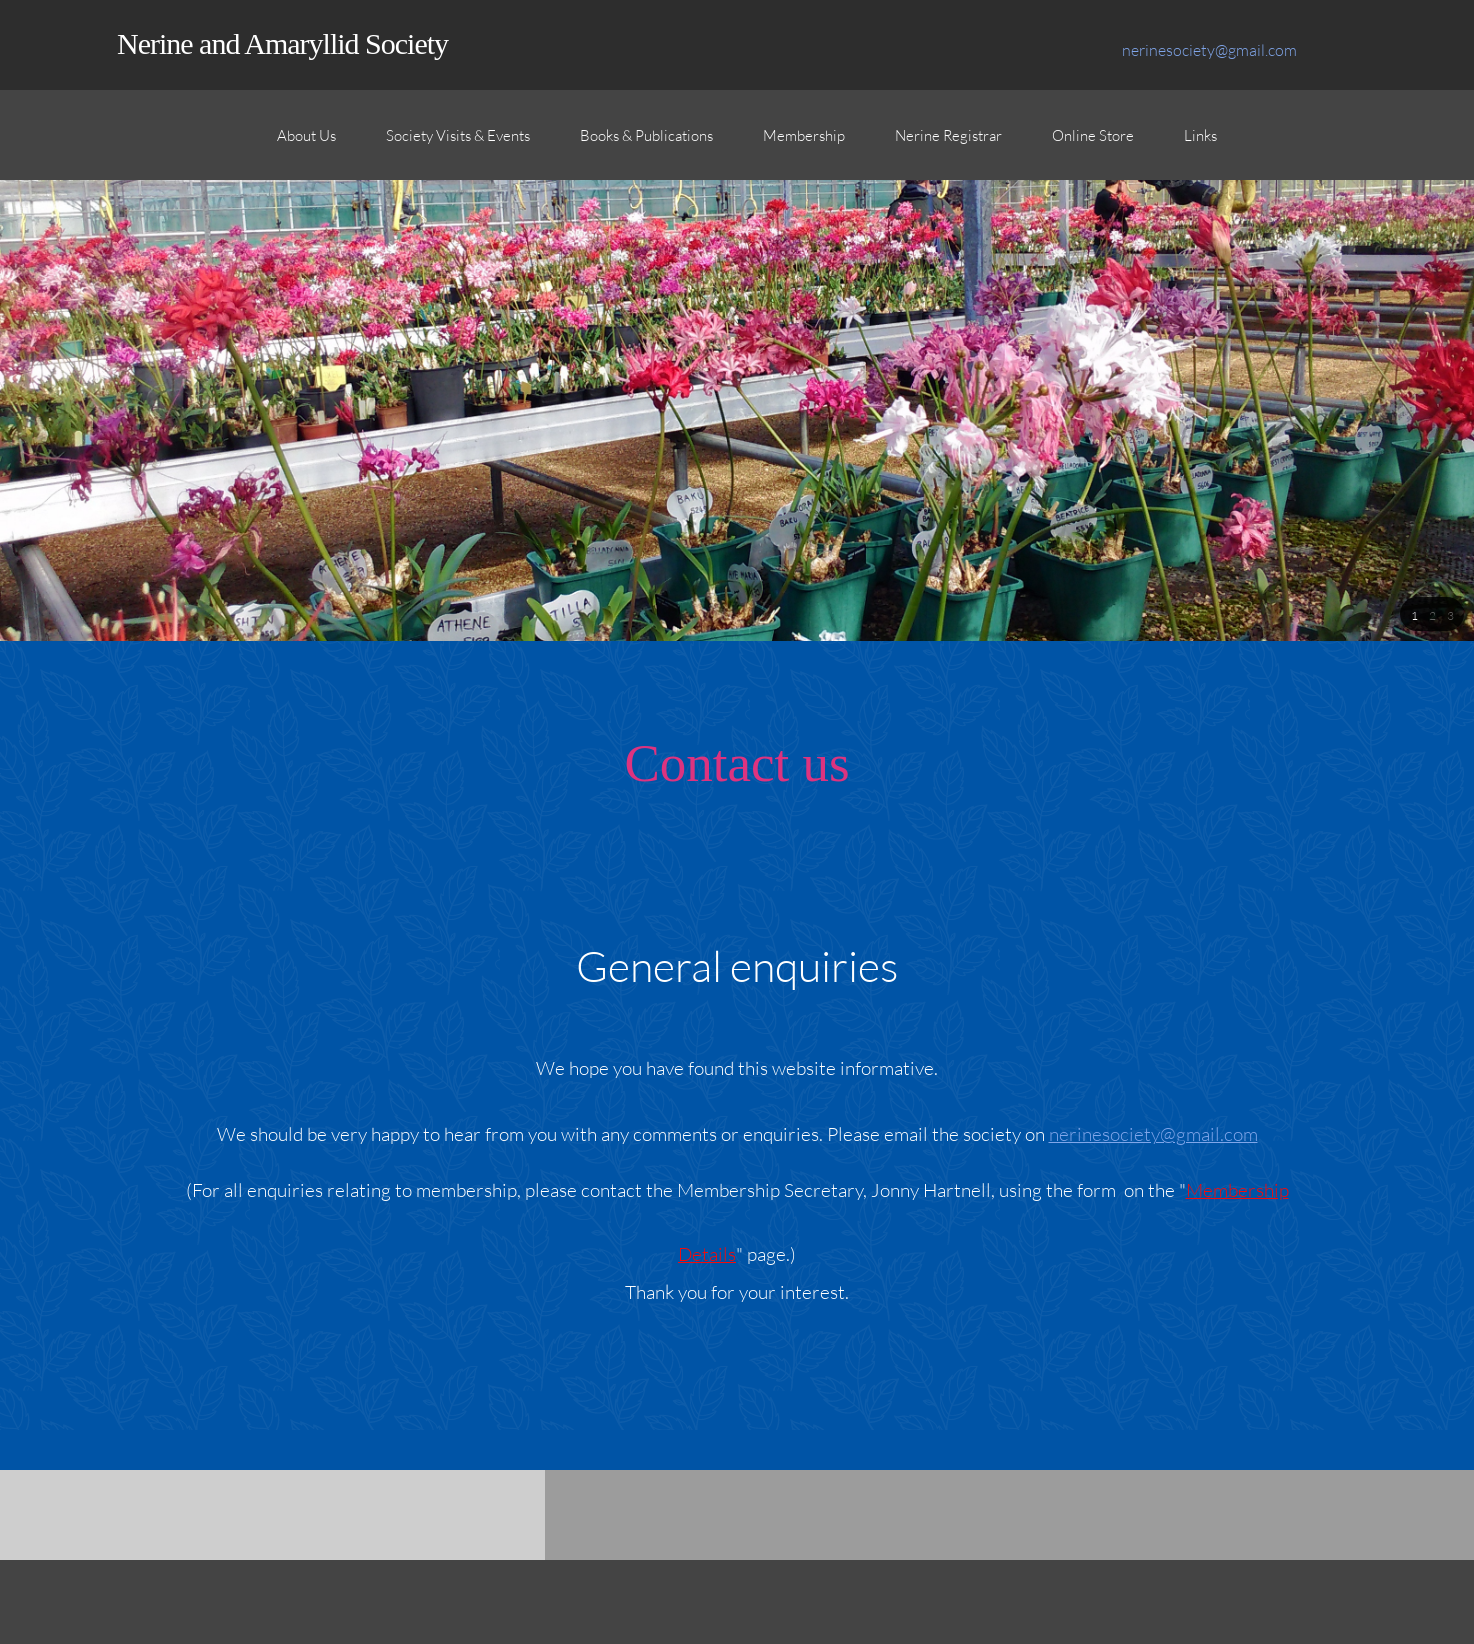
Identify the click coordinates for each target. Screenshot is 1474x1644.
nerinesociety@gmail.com (1153, 1133)
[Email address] (1204, 50)
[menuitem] (306, 145)
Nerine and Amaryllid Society (282, 43)
